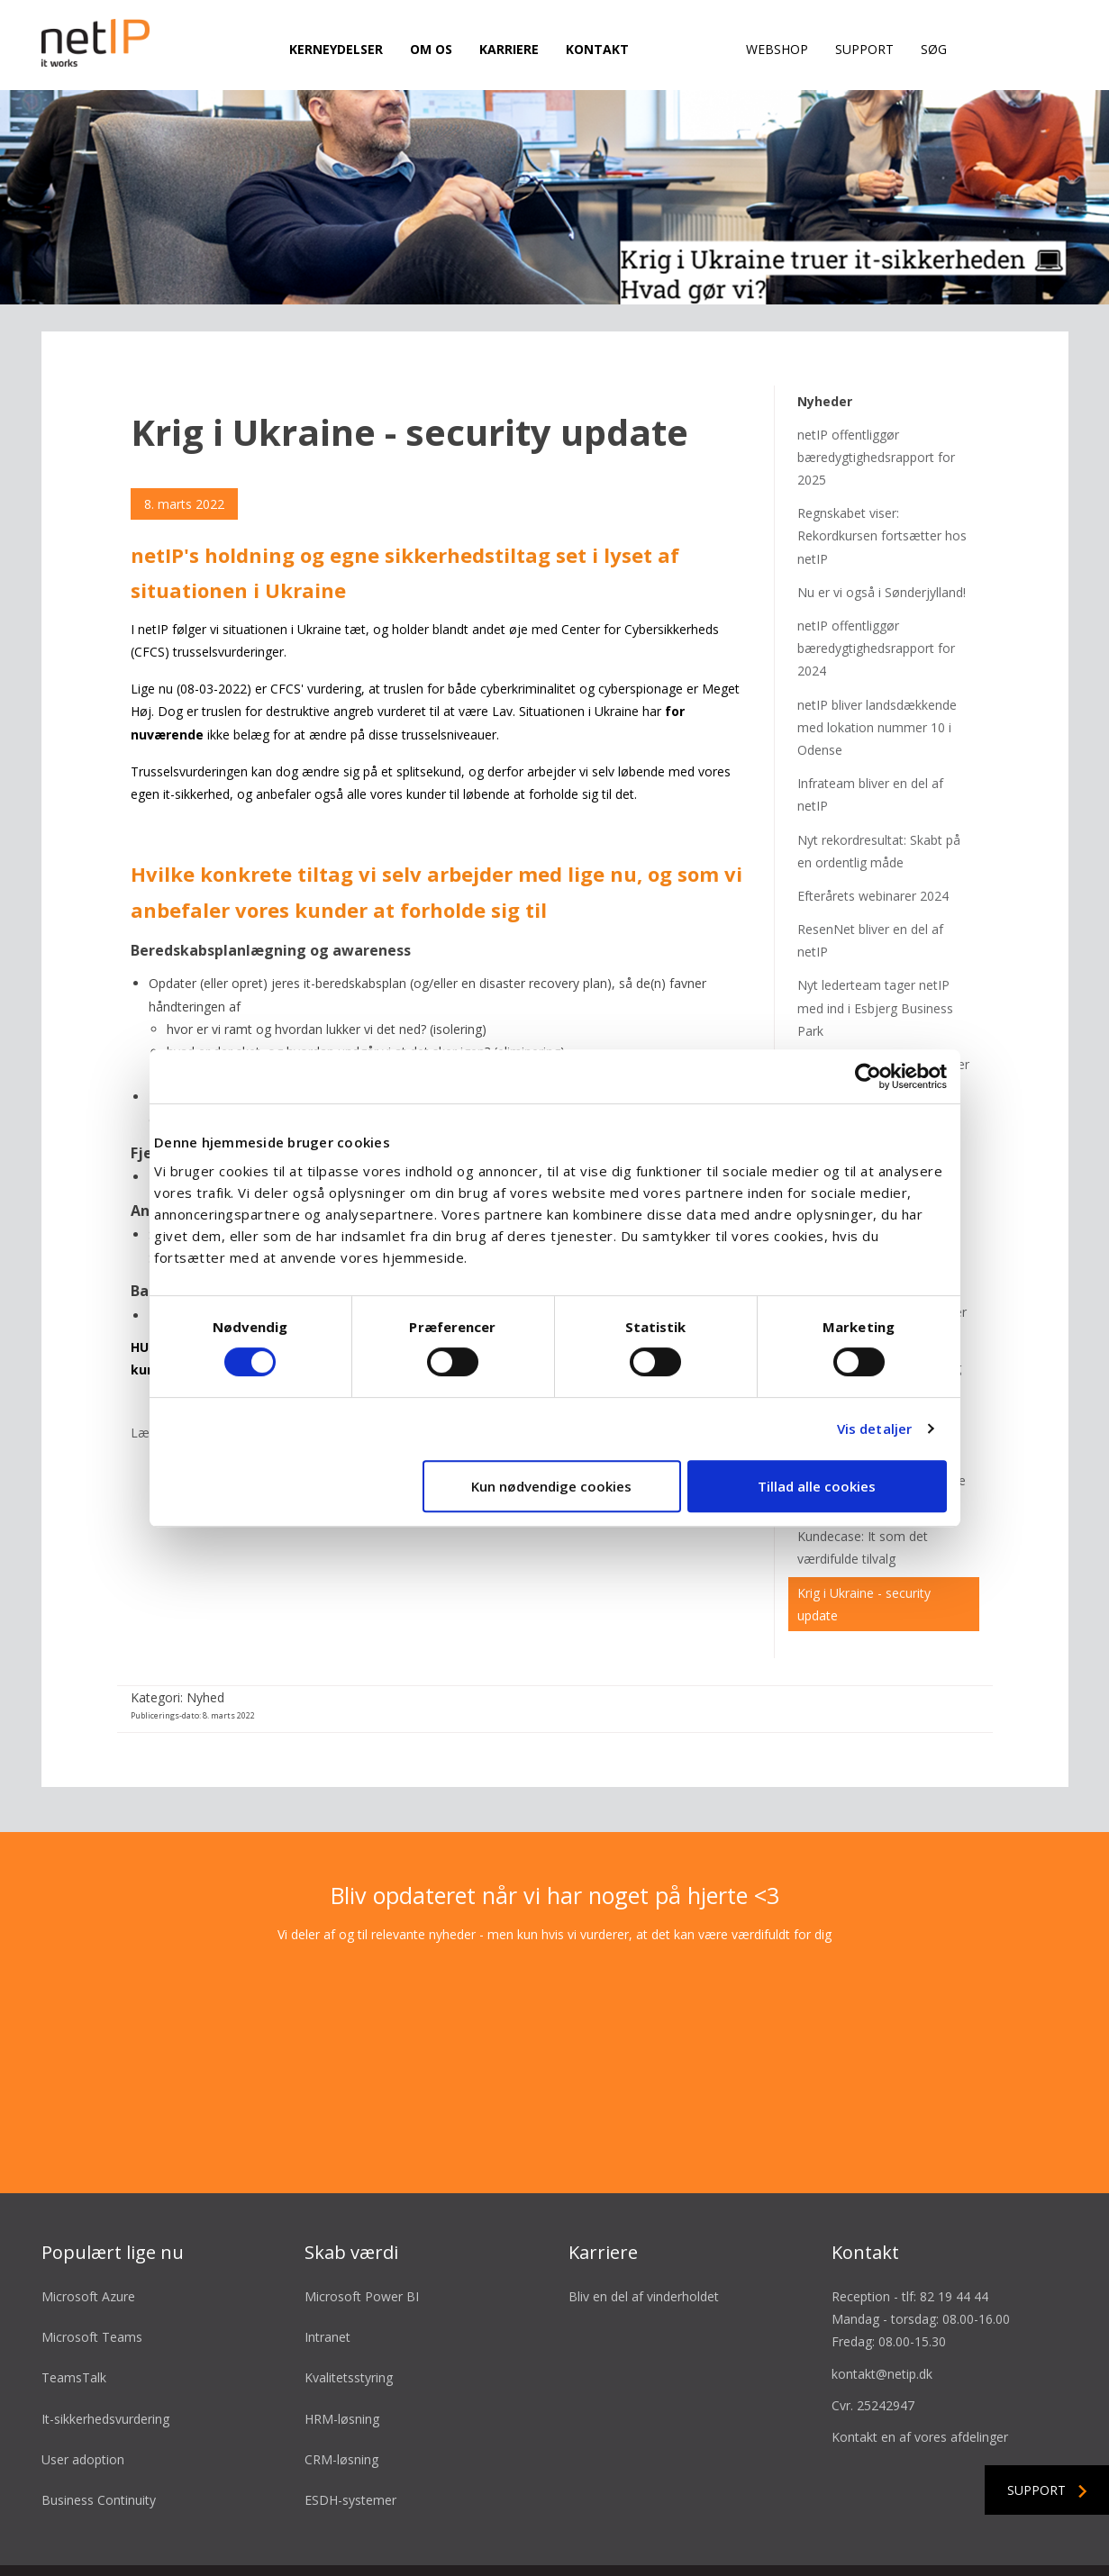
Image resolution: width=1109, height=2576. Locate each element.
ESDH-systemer (350, 2441)
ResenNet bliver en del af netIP (870, 882)
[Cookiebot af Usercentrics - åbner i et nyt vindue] (868, 1076)
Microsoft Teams (91, 2278)
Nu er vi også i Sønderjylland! (881, 533)
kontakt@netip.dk (882, 2315)
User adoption (82, 2400)
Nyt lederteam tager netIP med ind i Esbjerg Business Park (875, 950)
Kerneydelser (336, 49)
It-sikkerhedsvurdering (105, 2360)
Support (864, 49)
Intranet (327, 2278)
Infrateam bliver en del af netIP (870, 736)
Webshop (777, 49)
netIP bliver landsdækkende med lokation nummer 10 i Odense (877, 669)
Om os (431, 49)
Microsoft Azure (88, 2237)
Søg (934, 49)
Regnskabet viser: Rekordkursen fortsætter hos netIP (882, 477)
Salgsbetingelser (423, 2542)
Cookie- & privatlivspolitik (686, 2542)
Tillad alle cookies (817, 1486)
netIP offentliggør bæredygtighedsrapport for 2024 (876, 589)
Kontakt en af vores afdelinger (920, 2378)
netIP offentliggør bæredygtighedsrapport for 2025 (876, 398)
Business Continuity (98, 2441)
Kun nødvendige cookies (551, 1486)
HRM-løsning (342, 2360)
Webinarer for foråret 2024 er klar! (883, 1017)
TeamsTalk (73, 2319)
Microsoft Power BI (362, 2237)
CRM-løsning (341, 2400)
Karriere (509, 49)
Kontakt (597, 49)
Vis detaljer (874, 1429)
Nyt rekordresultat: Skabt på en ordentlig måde (878, 792)
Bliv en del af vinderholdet (643, 2237)
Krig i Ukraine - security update (864, 1545)
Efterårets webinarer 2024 (873, 837)
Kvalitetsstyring (349, 2319)
